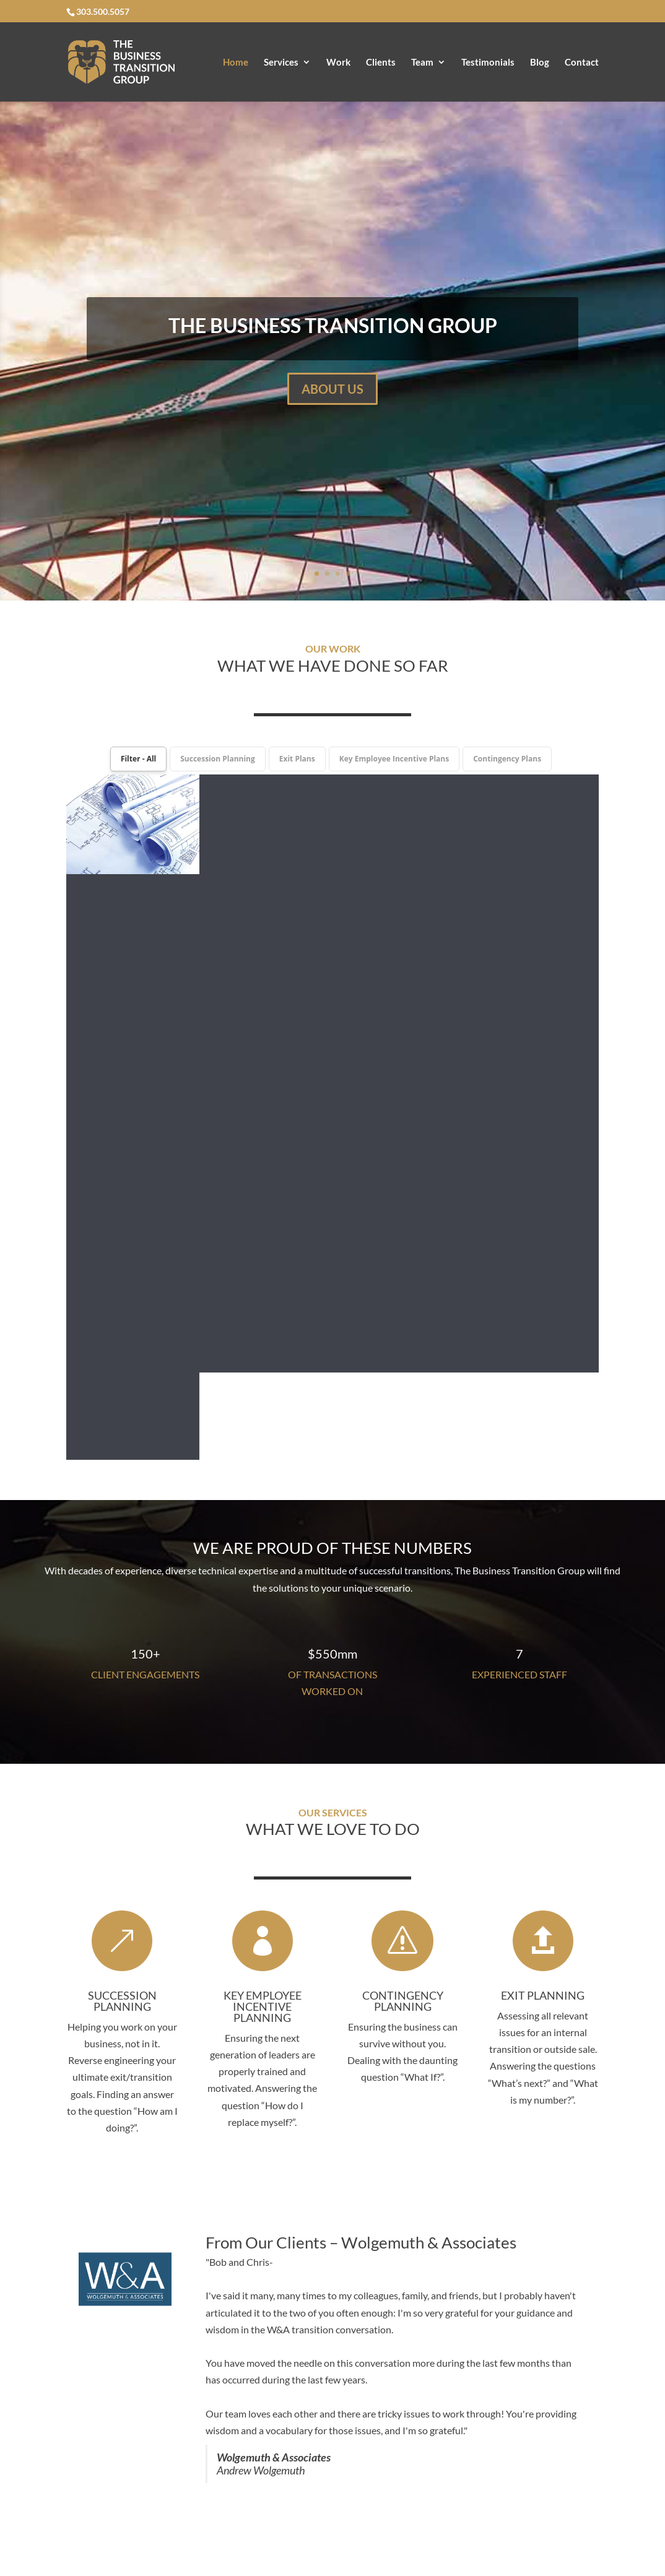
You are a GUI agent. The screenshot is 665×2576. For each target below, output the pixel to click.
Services (281, 62)
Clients (381, 62)
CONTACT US (333, 2340)
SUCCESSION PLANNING (122, 1349)
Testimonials (488, 62)
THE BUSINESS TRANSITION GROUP (332, 325)
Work (338, 62)
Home (235, 62)
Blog (539, 62)
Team (422, 62)
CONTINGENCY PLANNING (402, 1349)
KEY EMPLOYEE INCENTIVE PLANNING (263, 1355)
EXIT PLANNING (543, 1344)
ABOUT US (332, 388)
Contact (582, 62)
